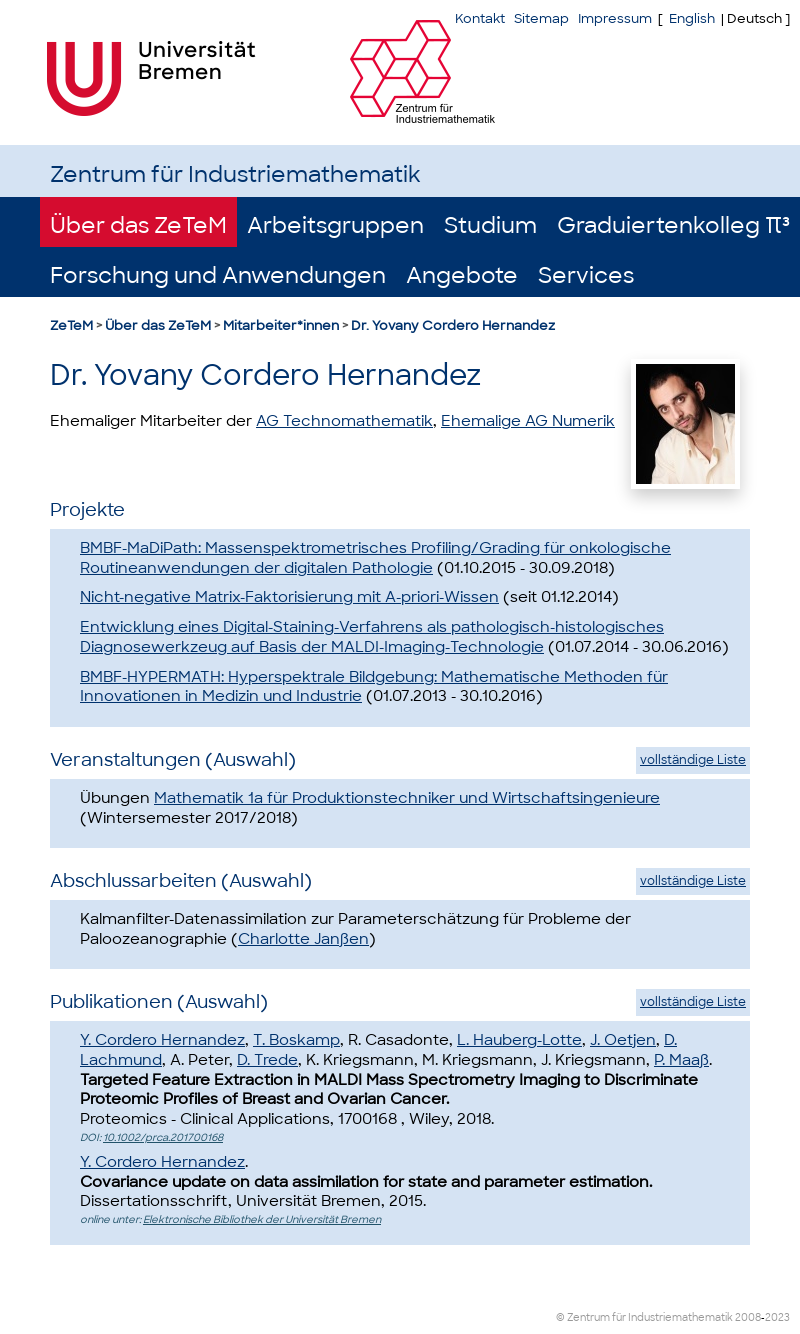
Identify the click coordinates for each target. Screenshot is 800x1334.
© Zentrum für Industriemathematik (644, 1317)
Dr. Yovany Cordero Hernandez (453, 325)
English (692, 18)
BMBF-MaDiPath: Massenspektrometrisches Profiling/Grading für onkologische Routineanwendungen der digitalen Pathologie (375, 558)
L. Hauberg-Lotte (519, 1040)
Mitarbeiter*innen (281, 325)
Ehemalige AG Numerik (528, 421)
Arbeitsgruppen (335, 225)
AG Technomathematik (344, 421)
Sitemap (541, 18)
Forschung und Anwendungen (218, 275)
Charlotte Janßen (303, 939)
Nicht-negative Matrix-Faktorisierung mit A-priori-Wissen (289, 597)
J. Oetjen (623, 1040)
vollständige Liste (693, 760)
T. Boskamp (296, 1040)
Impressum (615, 18)
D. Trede (267, 1060)
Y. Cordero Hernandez (162, 1040)
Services (586, 275)
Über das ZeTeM (138, 225)
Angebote (462, 275)
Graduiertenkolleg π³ (673, 225)
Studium (490, 225)
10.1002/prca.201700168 (163, 1137)
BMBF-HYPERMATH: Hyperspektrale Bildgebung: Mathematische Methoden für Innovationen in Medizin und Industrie (374, 687)
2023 (777, 1317)
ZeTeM (71, 325)
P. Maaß (681, 1060)
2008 (748, 1317)
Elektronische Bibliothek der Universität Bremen (262, 1219)
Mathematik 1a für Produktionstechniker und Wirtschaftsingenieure (407, 798)
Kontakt (480, 18)
